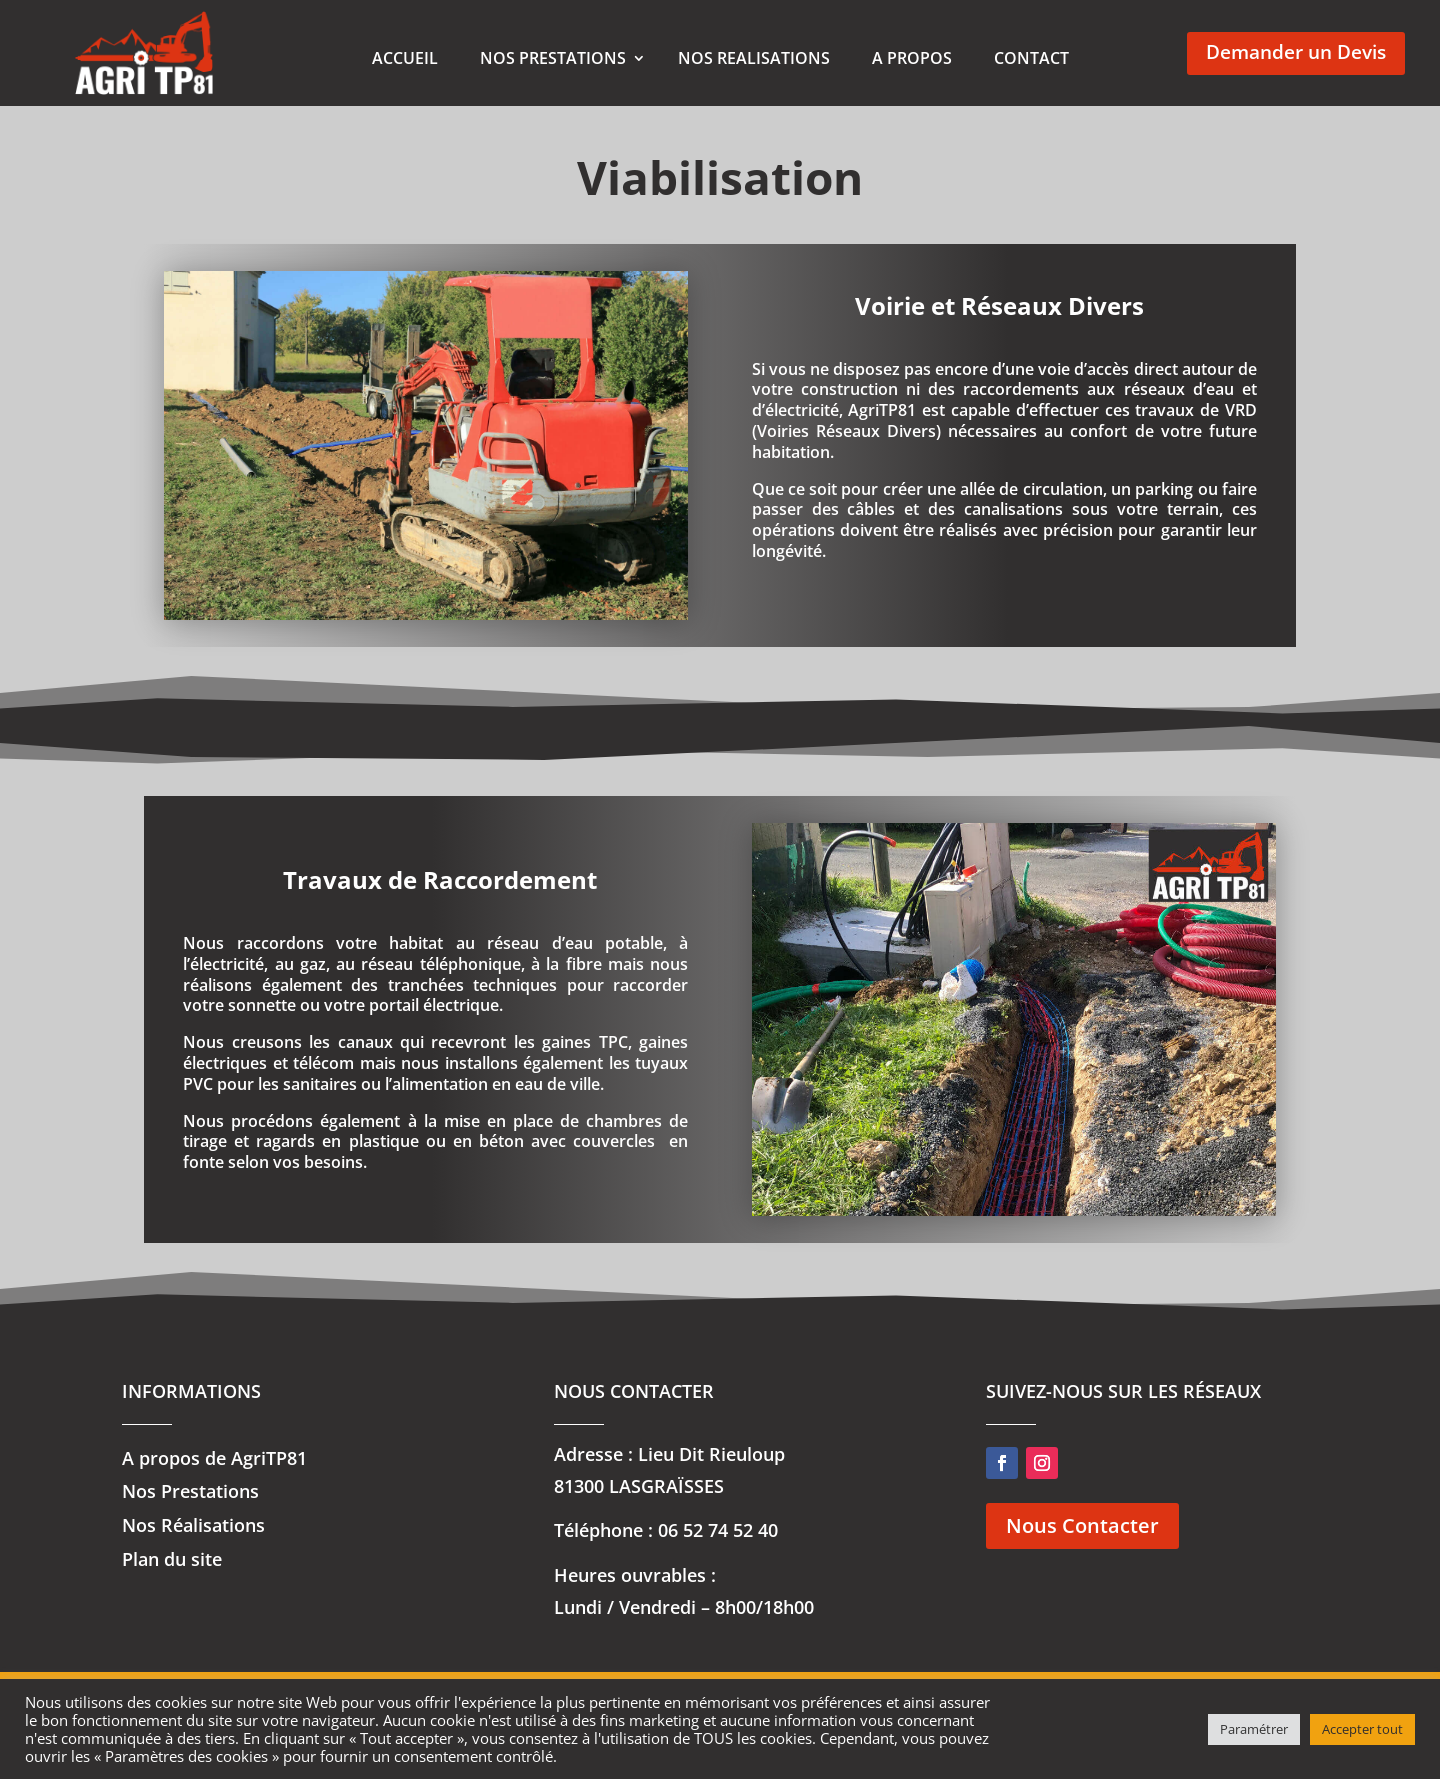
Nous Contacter (1082, 1553)
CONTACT (1031, 58)
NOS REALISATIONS (754, 58)
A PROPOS (912, 58)
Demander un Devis (1296, 53)
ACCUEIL (405, 58)
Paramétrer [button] (1254, 1729)
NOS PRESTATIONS (553, 58)
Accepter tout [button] (1362, 1729)
